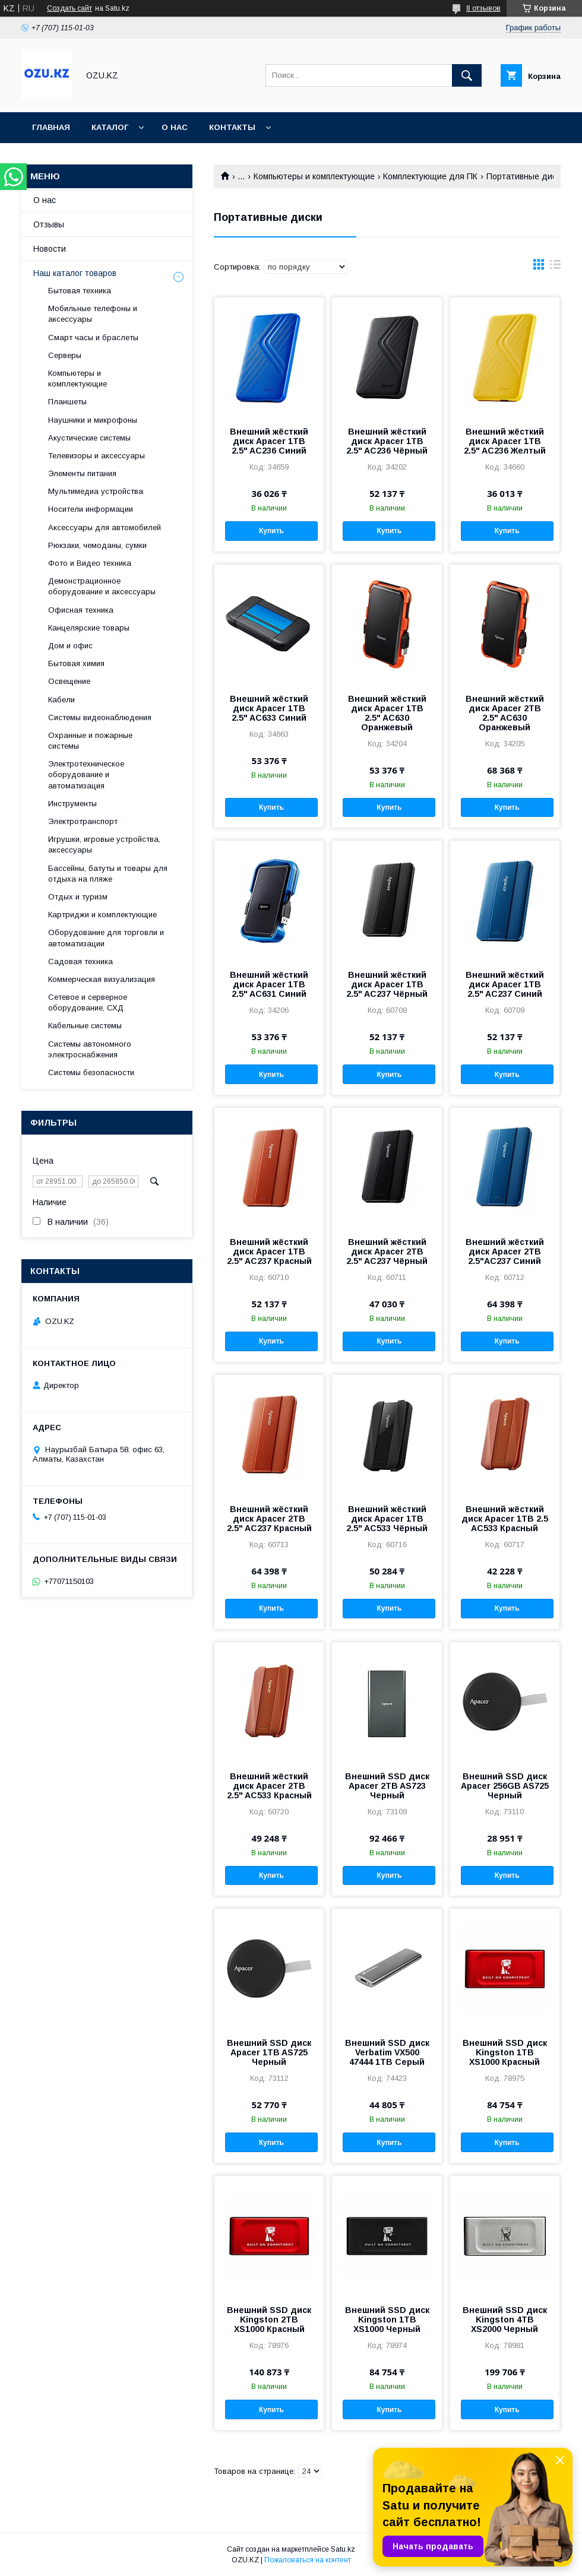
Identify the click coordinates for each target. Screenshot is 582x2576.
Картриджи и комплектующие (102, 914)
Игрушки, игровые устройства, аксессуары (104, 844)
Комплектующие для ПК (430, 176)
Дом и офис (70, 645)
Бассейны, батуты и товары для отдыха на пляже (107, 873)
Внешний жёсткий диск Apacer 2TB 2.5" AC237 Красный (269, 1518)
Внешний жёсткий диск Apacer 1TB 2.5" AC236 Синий (269, 441)
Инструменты (72, 803)
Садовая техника (80, 961)
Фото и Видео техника (89, 563)
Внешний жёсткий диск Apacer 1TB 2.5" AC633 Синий (269, 708)
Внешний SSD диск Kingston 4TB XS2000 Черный (505, 2319)
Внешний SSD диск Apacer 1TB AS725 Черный (269, 2052)
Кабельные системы (85, 1025)
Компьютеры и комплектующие (314, 176)
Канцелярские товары (88, 627)
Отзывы (48, 224)
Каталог (109, 127)
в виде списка (555, 267)
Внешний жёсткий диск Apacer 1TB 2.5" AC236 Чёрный (387, 441)
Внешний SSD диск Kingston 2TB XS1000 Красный (269, 2319)
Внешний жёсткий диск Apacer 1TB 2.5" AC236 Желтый (505, 441)
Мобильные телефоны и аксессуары (92, 314)
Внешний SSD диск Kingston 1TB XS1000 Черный (387, 2319)
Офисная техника (80, 610)
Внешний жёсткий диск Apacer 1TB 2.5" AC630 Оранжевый (387, 713)
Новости (49, 249)
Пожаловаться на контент (307, 2560)
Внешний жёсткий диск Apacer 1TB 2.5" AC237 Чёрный (387, 984)
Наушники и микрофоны (92, 420)
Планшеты (67, 401)
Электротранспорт (83, 821)
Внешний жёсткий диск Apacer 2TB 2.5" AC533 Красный (269, 1786)
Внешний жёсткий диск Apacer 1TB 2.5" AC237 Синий (505, 984)
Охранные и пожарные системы (90, 740)
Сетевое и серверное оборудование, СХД (87, 1002)
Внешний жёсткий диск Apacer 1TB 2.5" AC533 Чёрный (387, 1518)
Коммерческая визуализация (101, 979)
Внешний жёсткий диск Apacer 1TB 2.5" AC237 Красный (269, 1251)
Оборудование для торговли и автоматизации (106, 938)
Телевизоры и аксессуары (96, 455)
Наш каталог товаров (74, 273)
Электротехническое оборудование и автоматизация (86, 774)
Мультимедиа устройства (95, 491)
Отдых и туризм (77, 896)
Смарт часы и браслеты (93, 337)
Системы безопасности (91, 1072)
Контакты (232, 127)
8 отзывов (483, 8)
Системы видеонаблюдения (99, 717)
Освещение (69, 681)
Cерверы (64, 355)
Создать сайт (69, 8)
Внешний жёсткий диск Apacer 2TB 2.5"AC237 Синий (505, 1251)
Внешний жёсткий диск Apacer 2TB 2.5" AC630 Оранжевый (505, 713)
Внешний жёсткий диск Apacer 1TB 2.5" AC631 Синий (269, 984)
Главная (51, 127)
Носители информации (90, 509)
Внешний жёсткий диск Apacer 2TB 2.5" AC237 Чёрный (387, 1251)
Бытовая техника (79, 290)
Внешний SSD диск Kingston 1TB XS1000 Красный (505, 2052)
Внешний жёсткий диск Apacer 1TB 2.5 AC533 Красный (504, 1518)
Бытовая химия (76, 663)
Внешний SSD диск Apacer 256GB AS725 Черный (505, 1786)
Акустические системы (89, 437)
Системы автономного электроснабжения (89, 1049)
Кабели (61, 699)
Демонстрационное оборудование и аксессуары (102, 586)
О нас (175, 127)
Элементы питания (82, 473)
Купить (271, 531)
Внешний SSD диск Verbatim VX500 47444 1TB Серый (387, 2052)
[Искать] (467, 75)
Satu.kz (343, 2549)
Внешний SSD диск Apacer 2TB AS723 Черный (387, 1786)
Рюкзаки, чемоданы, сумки (97, 545)
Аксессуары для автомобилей (104, 527)
